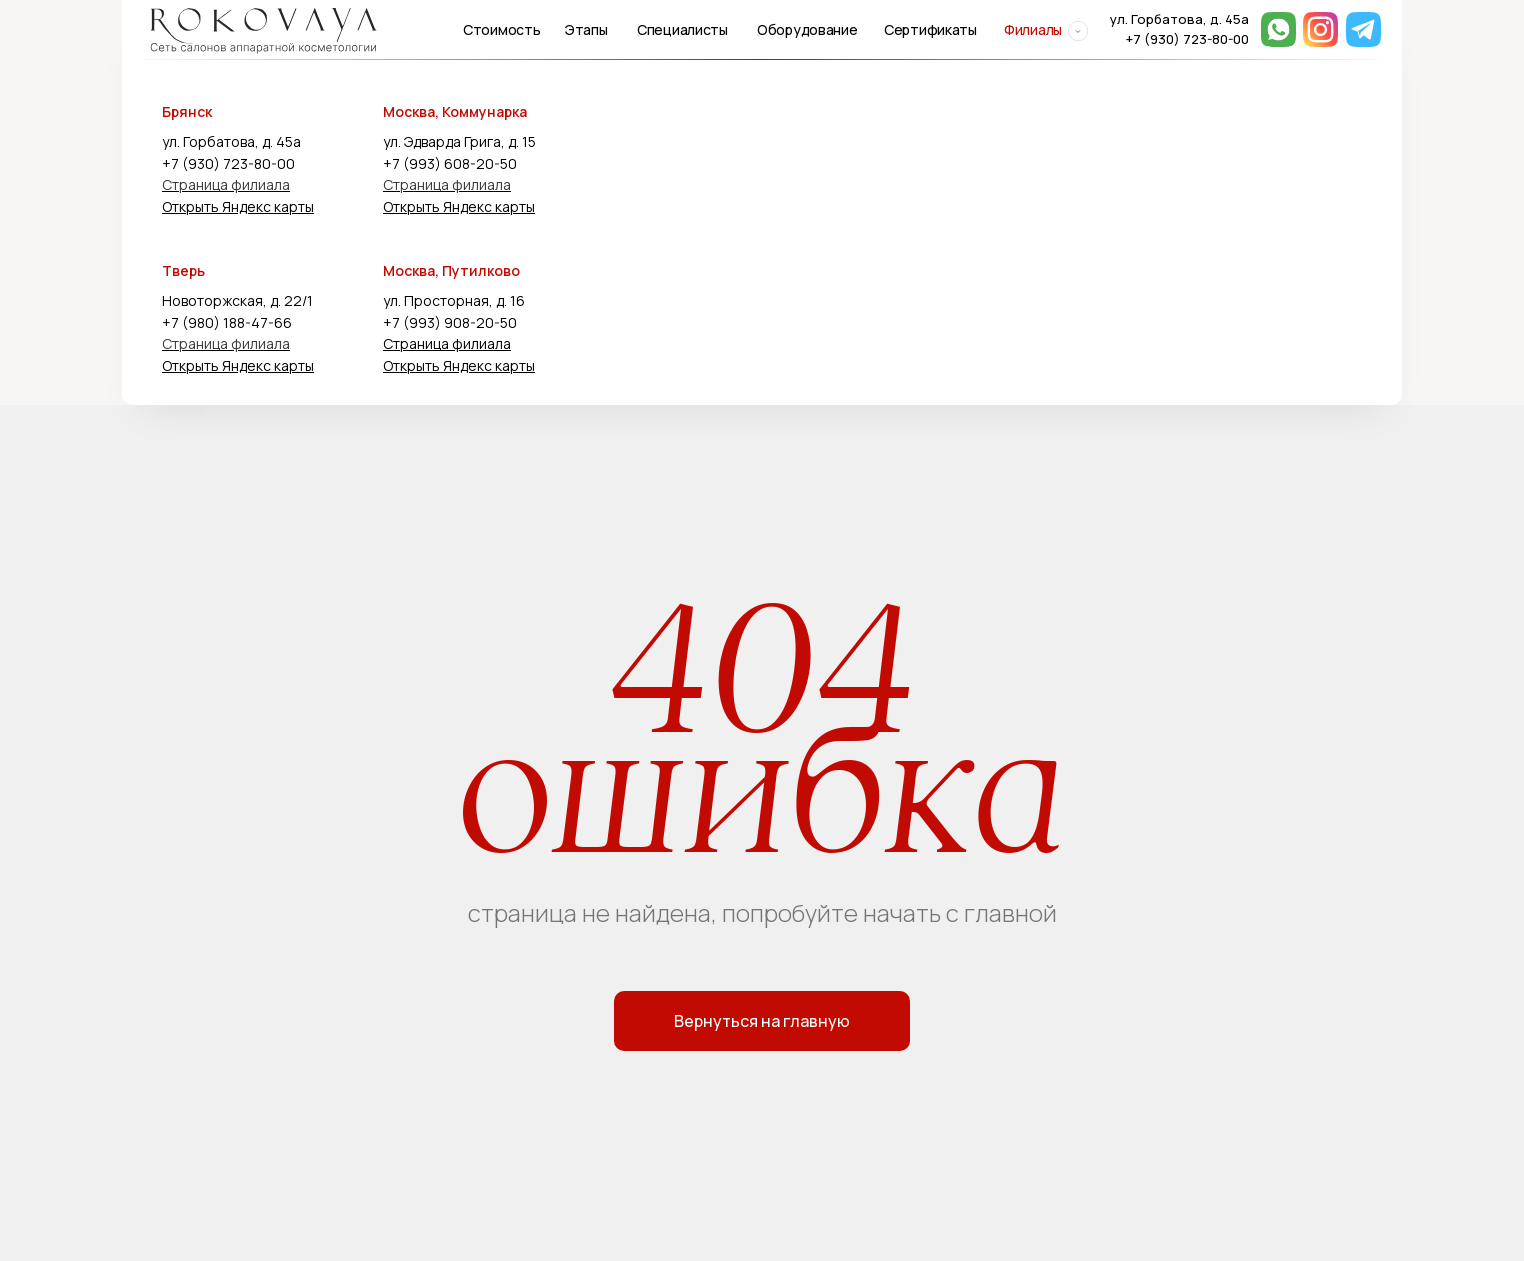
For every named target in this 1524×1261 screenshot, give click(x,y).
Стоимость (501, 29)
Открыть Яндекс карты (238, 206)
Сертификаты (930, 29)
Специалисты (682, 29)
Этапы (586, 29)
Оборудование (807, 29)
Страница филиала (226, 184)
